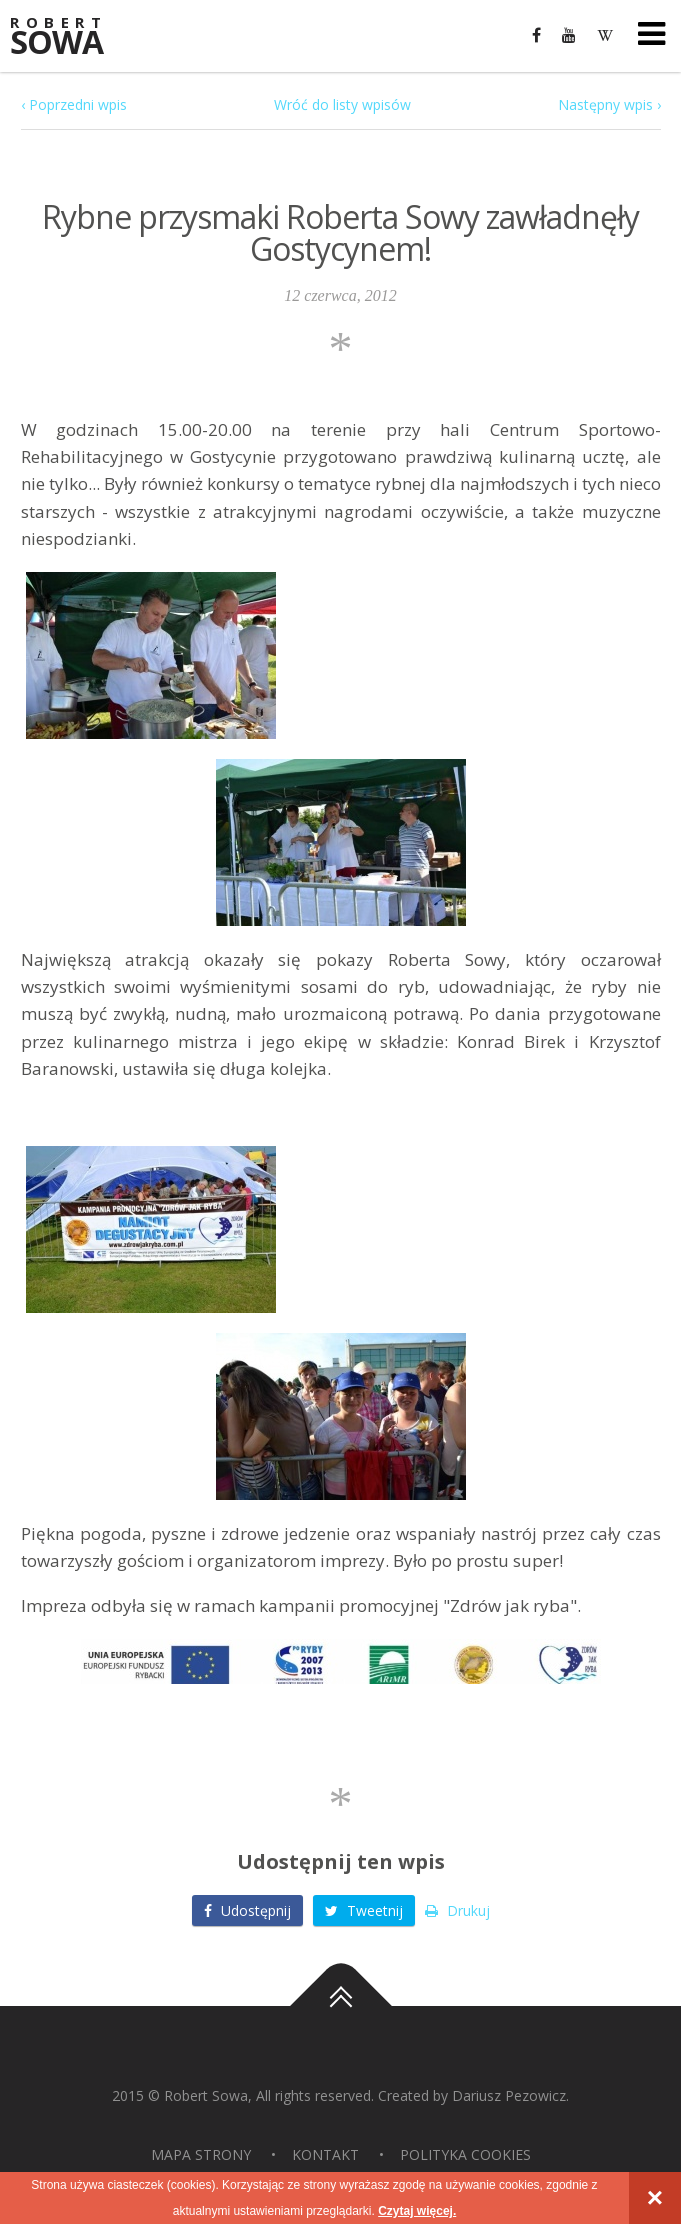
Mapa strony (201, 2154)
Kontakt (325, 2154)
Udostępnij (247, 1910)
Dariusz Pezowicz (509, 2095)
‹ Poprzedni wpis (74, 104)
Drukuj (457, 1910)
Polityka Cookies (465, 2154)
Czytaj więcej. (417, 2211)
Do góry (341, 2006)
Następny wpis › (609, 104)
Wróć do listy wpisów (342, 104)
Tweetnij (364, 1910)
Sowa (70, 37)
